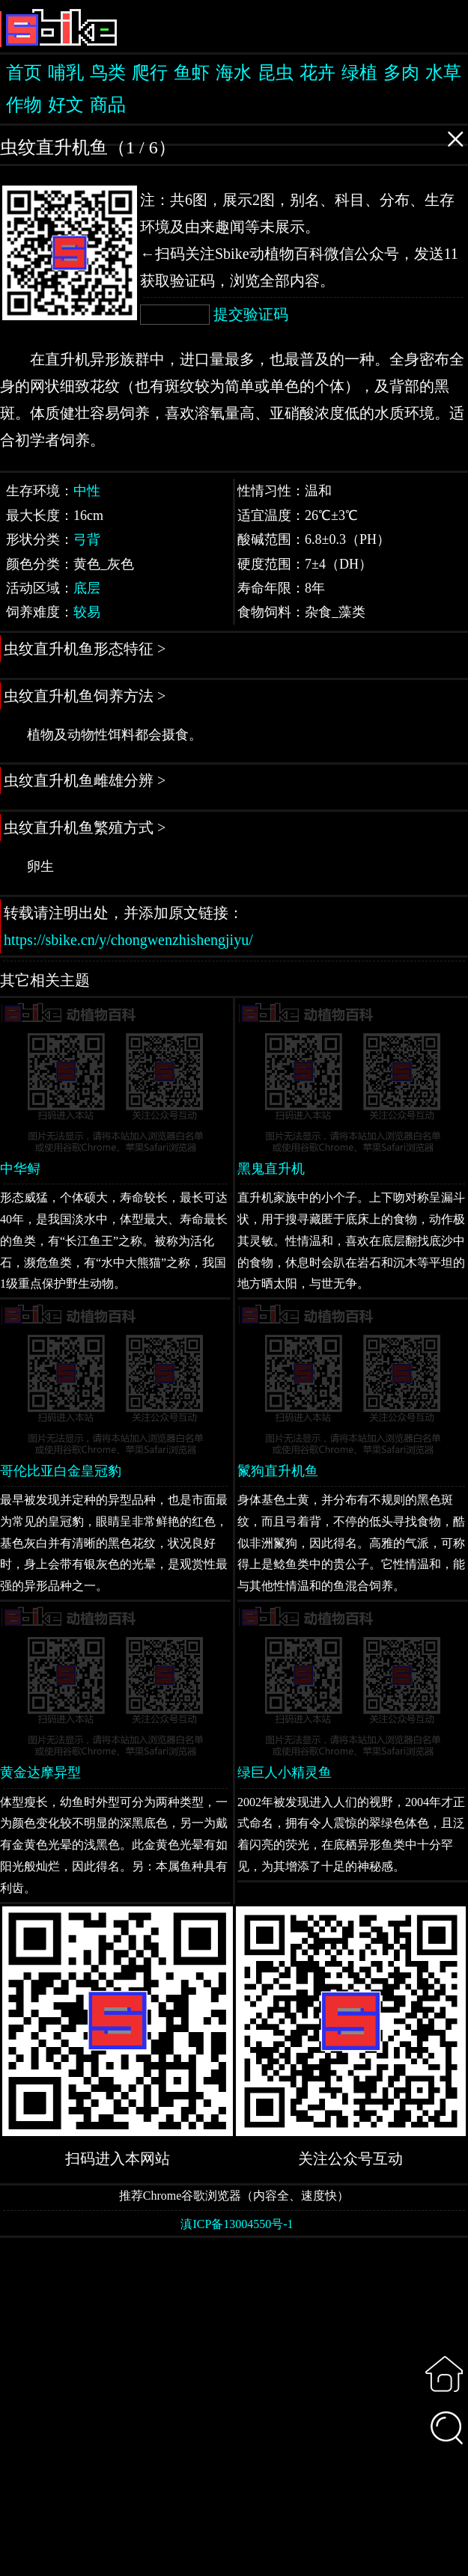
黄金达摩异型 (40, 1772)
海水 (234, 72)
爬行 (150, 72)
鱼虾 (192, 72)
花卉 (317, 72)
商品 (108, 104)
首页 (24, 72)
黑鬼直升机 (271, 1168)
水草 (443, 72)
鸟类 (108, 72)
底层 (86, 588)
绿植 (359, 72)
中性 (86, 490)
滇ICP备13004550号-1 (236, 2224)
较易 (86, 612)
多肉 (401, 72)
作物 (24, 104)
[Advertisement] (234, 2405)
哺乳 (66, 72)
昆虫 (276, 72)
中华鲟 (20, 1168)
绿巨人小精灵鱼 (284, 1772)
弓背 (86, 539)
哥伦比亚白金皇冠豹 (60, 1470)
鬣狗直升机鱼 (277, 1470)
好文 (66, 104)
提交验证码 (250, 314)
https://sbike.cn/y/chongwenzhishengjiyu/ (128, 939)
